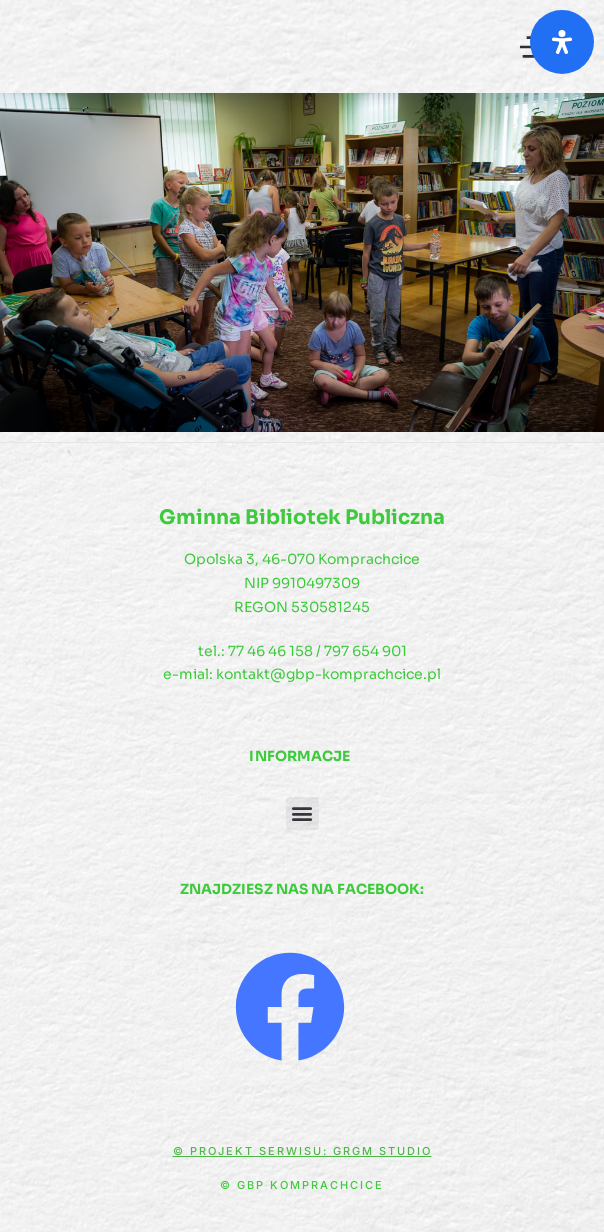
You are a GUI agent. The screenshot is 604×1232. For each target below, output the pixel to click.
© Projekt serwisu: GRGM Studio (302, 1151)
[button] (302, 813)
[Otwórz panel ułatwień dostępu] (562, 42)
